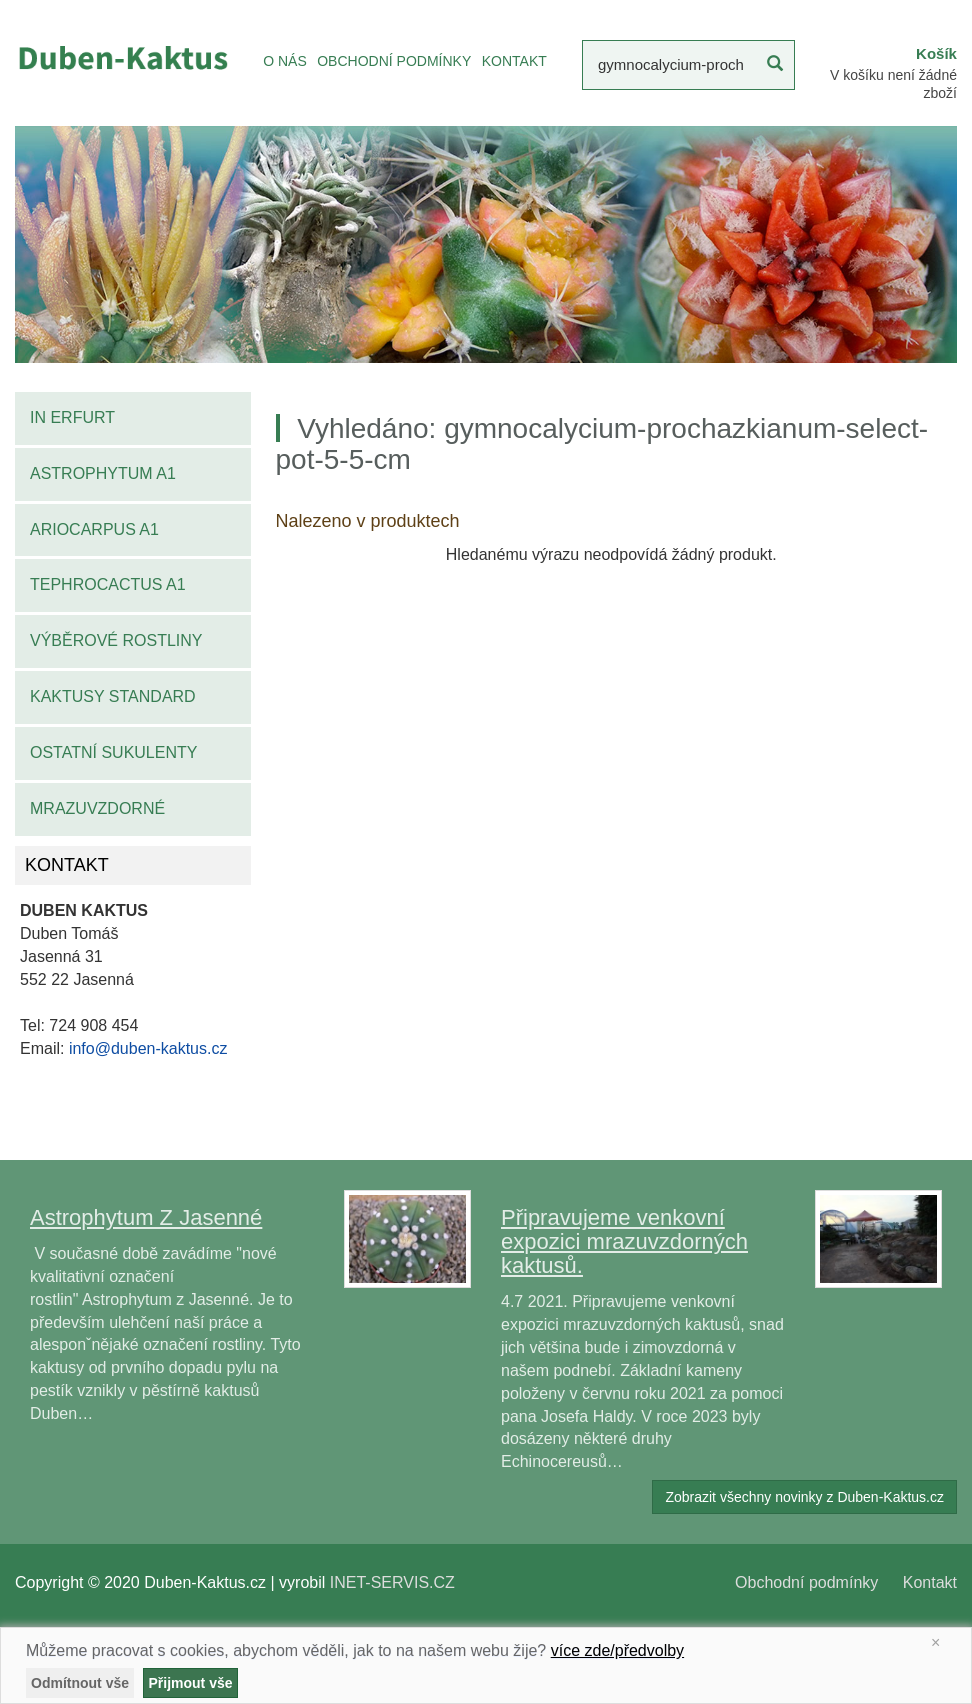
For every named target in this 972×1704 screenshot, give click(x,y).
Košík (936, 53)
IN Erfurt (72, 417)
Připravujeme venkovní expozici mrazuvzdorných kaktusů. (624, 1241)
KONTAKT (514, 61)
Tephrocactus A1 (108, 584)
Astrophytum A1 (103, 473)
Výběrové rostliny (116, 640)
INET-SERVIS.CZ (392, 1582)
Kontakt (930, 1582)
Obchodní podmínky (806, 1582)
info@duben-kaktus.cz (148, 1048)
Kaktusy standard (113, 696)
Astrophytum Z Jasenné (146, 1217)
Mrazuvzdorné (97, 808)
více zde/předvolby (617, 1650)
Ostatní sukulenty (113, 752)
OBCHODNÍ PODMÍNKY (394, 61)
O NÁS (285, 61)
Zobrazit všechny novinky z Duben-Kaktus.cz (804, 1497)
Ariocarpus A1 (94, 529)
